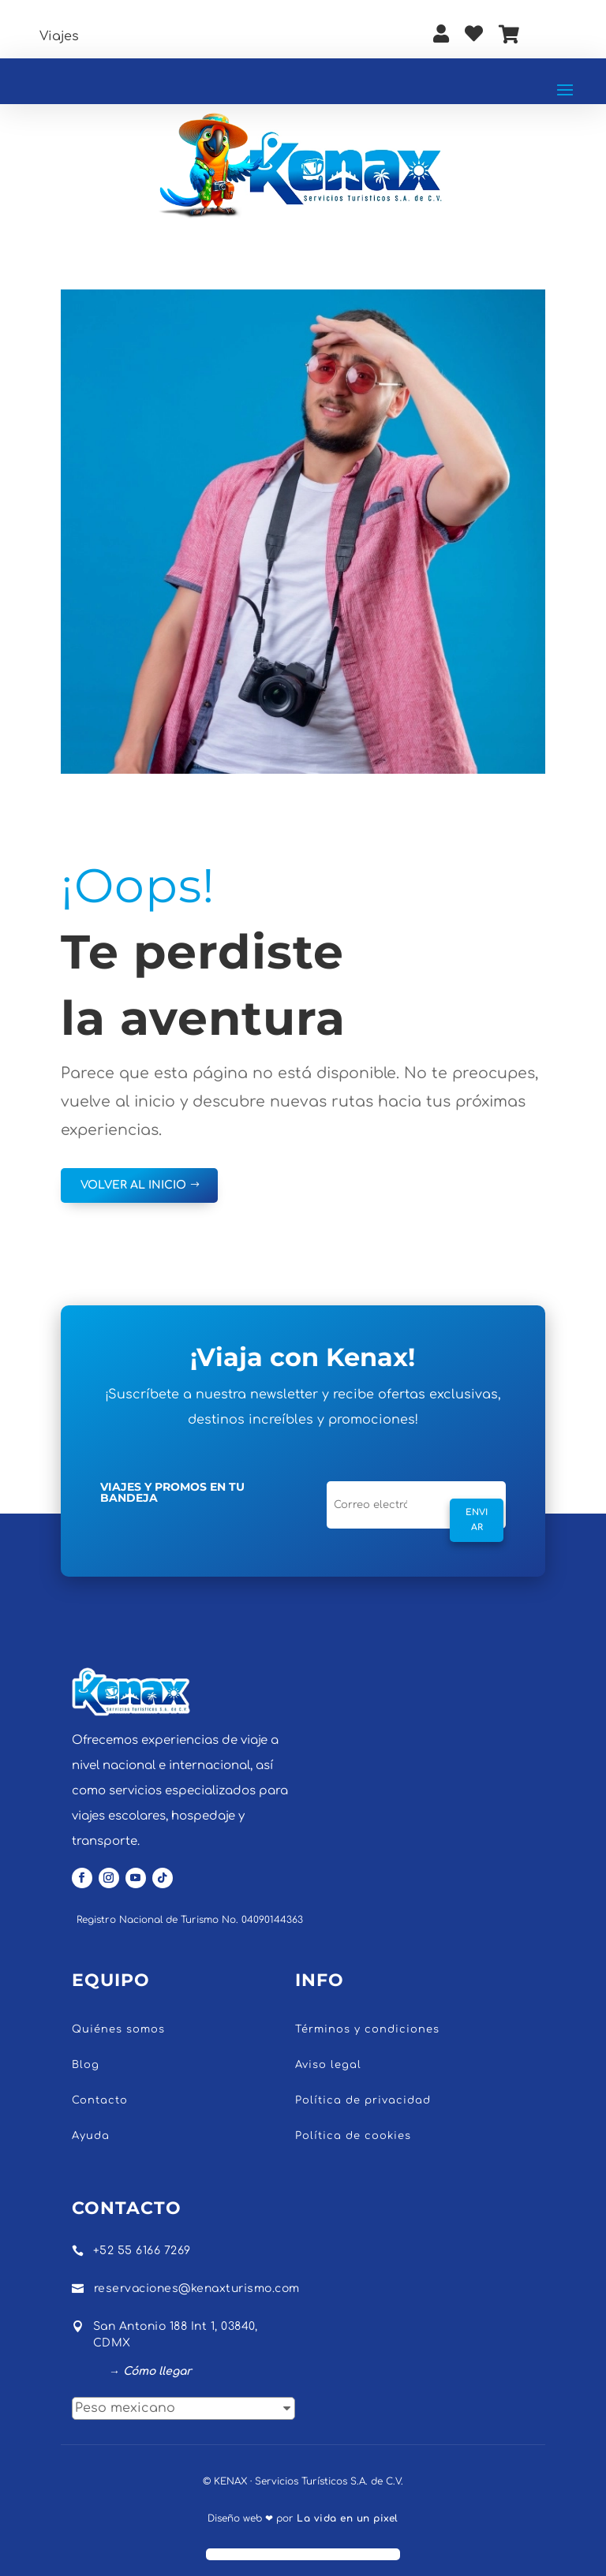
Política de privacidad (363, 2100)
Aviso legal (328, 2064)
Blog (85, 2064)
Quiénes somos (118, 2029)
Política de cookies (353, 2135)
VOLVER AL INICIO (133, 1185)
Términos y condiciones (367, 2029)
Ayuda (91, 2135)
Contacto (100, 2100)
